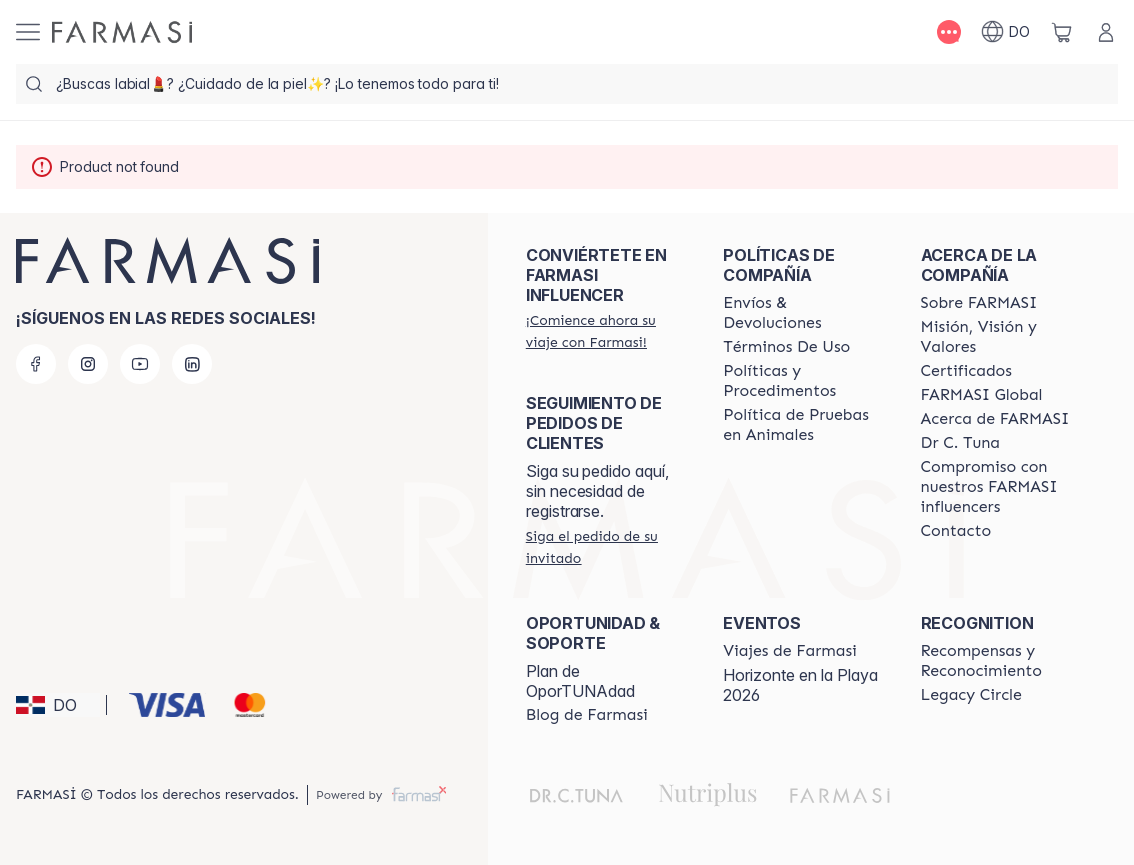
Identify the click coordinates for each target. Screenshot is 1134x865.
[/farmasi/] (122, 32)
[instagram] (88, 364)
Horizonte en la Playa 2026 (800, 685)
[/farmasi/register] (606, 331)
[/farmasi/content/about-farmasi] (995, 419)
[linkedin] (192, 364)
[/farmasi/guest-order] (606, 547)
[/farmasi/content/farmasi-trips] (790, 651)
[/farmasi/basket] (1062, 32)
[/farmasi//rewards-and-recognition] (1001, 661)
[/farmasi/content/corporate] (982, 395)
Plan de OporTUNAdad (580, 681)
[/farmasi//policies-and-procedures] (803, 381)
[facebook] (36, 364)
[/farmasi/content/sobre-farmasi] (979, 303)
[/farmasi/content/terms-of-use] (786, 347)
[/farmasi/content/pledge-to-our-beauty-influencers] (960, 443)
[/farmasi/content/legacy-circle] (971, 695)
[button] (58, 705)
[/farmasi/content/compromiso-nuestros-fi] (1001, 487)
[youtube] (140, 364)
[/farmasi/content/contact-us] (956, 531)
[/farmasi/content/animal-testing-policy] (803, 425)
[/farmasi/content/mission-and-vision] (1001, 337)
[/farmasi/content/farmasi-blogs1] (587, 715)
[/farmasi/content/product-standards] (966, 371)
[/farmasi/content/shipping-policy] (803, 313)
